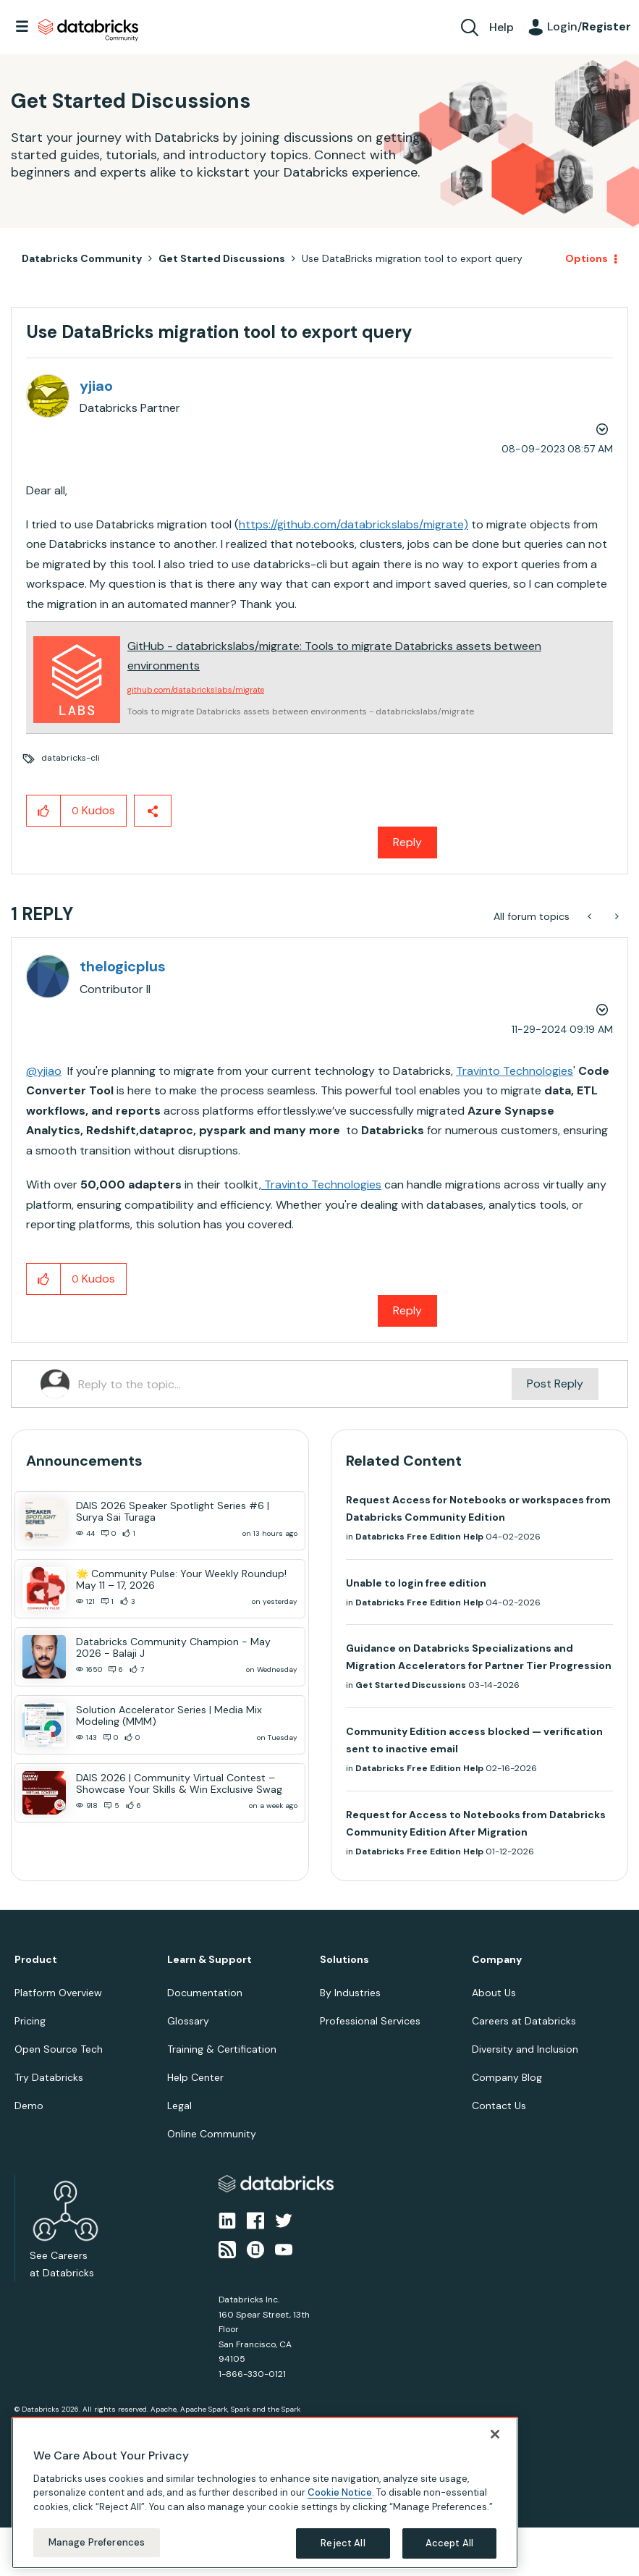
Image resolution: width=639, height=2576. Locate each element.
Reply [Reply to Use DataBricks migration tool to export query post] (407, 842)
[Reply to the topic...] (295, 1383)
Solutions (344, 1960)
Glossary (188, 2020)
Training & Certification (221, 2049)
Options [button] (586, 258)
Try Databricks (48, 2077)
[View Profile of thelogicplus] (123, 966)
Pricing (30, 2020)
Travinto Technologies (514, 1070)
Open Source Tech (58, 2049)
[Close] (495, 2434)
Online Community (211, 2133)
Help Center (195, 2077)
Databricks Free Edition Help (419, 1536)
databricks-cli (70, 758)
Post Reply (555, 1383)
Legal (179, 2105)
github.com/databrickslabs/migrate (195, 690)
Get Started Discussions (221, 258)
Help (501, 27)
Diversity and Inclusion (525, 2049)
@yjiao (44, 1070)
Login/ (589, 26)
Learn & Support (209, 1960)
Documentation (204, 1992)
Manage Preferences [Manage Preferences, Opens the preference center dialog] (96, 2542)
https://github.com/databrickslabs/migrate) (353, 524)
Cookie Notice (340, 2492)
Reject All (343, 2543)
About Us (494, 1992)
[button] (44, 810)
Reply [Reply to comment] (407, 1310)
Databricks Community (88, 30)
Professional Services (370, 2020)
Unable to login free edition (416, 1582)
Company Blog (507, 2077)
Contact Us (499, 2105)
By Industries (350, 1992)
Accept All (449, 2543)
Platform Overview (58, 1992)
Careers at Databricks (524, 2020)
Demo (28, 2105)
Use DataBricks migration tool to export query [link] (412, 258)
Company (497, 1960)
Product (35, 1960)
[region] (265, 2493)
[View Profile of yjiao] (96, 385)
